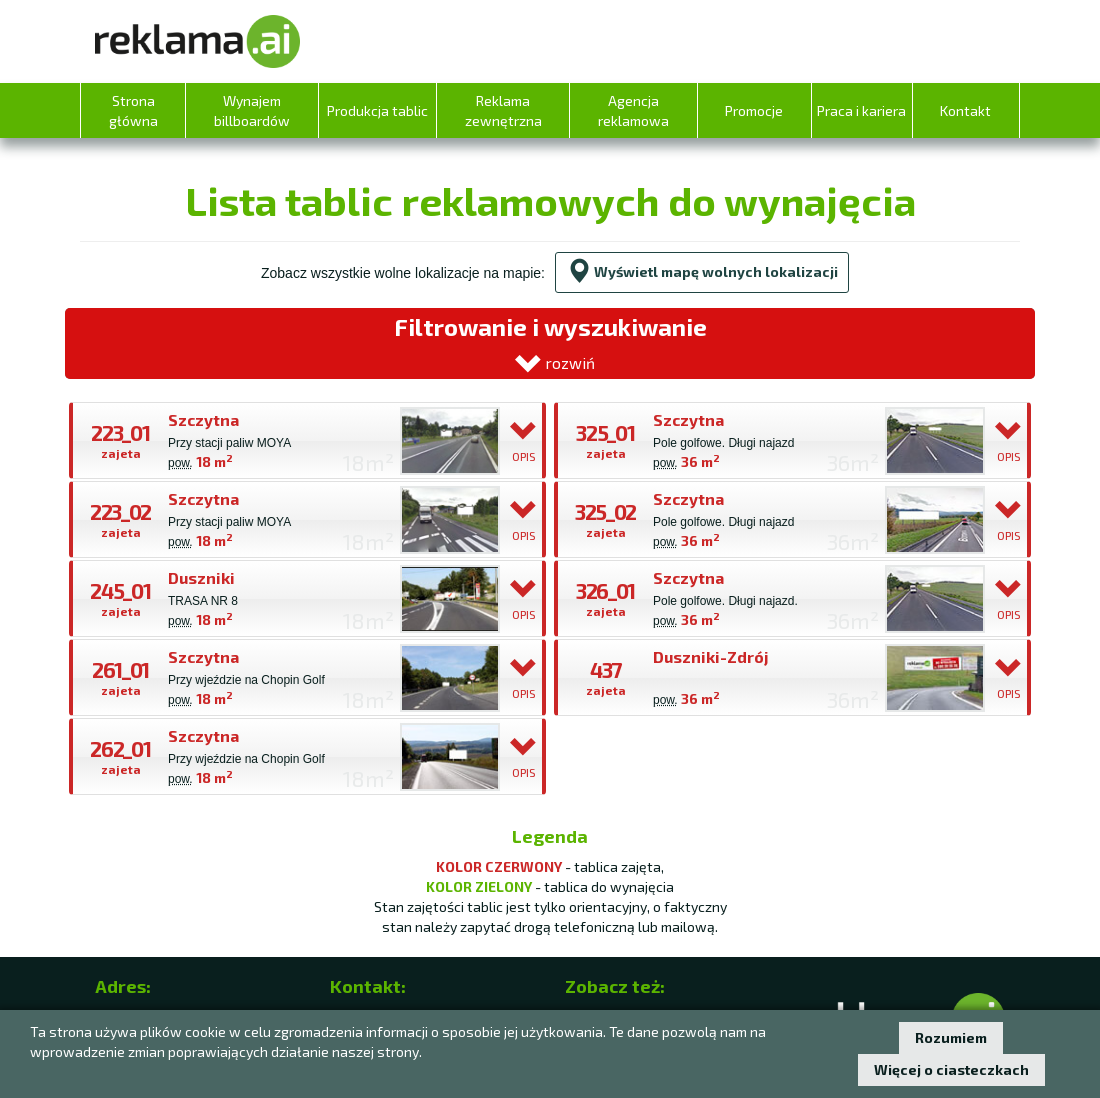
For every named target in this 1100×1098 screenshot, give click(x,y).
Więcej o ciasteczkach (951, 1069)
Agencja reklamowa (633, 110)
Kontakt (965, 110)
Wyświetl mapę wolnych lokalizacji (702, 271)
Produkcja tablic (377, 110)
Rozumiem (951, 1037)
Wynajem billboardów (252, 110)
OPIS (524, 440)
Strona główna (133, 110)
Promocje (754, 110)
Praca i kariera (861, 110)
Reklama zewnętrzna (503, 110)
